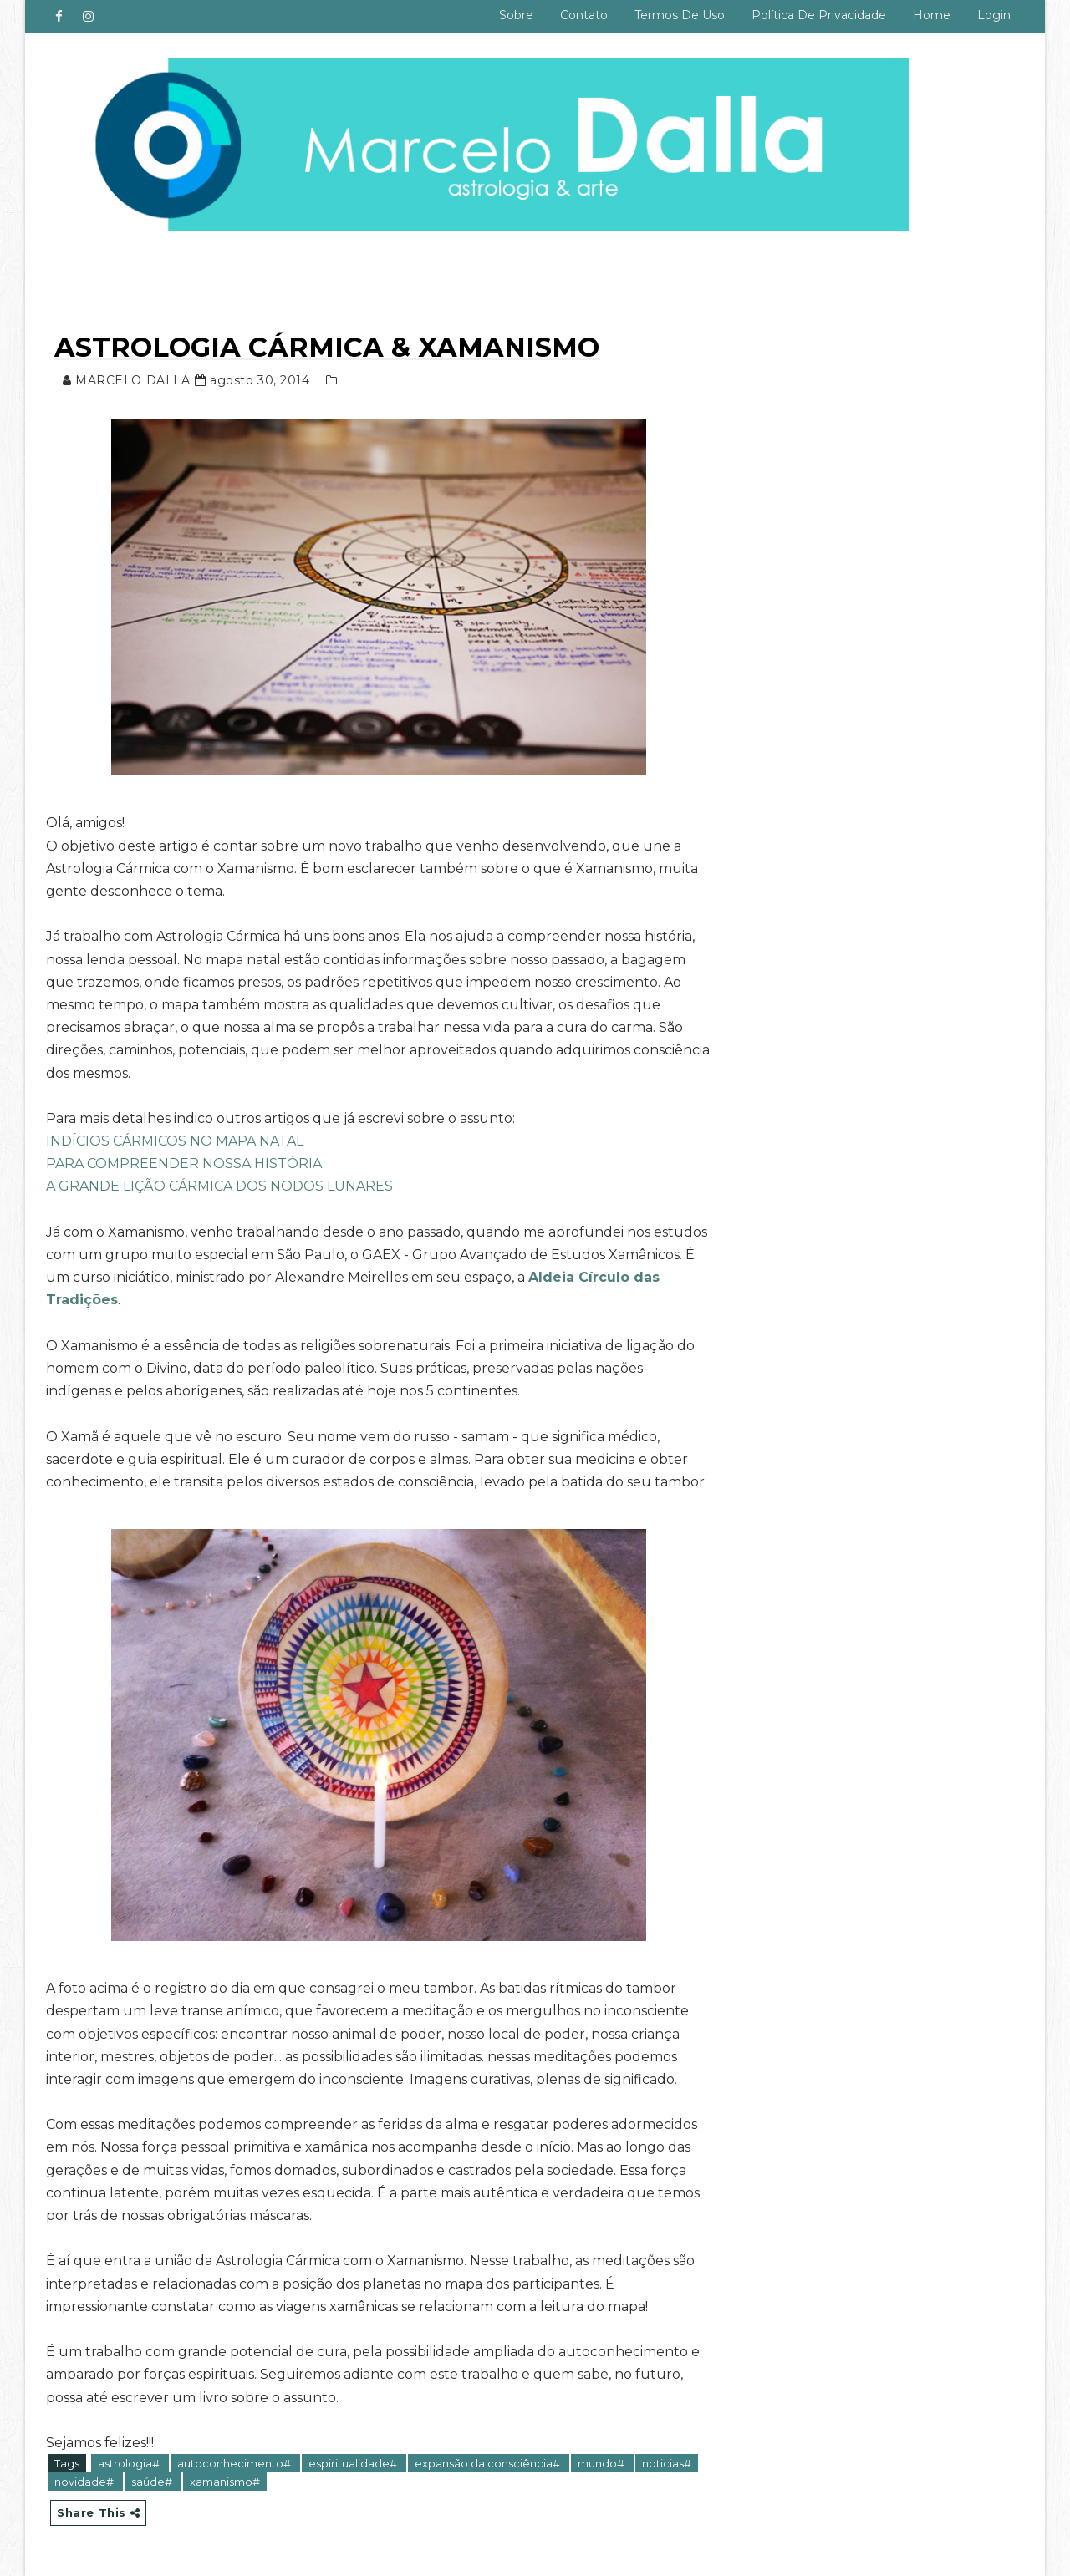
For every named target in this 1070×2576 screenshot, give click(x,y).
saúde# (153, 2481)
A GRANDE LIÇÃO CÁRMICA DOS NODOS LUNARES (219, 1186)
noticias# (666, 2463)
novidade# (85, 2481)
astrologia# (130, 2463)
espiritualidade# (354, 2463)
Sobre (516, 15)
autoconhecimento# (235, 2463)
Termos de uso (679, 15)
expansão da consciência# (489, 2463)
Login (994, 15)
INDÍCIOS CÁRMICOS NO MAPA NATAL (174, 1141)
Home (931, 15)
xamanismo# (225, 2481)
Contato (584, 15)
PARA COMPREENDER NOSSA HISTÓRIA (184, 1163)
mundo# (602, 2463)
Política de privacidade (819, 15)
